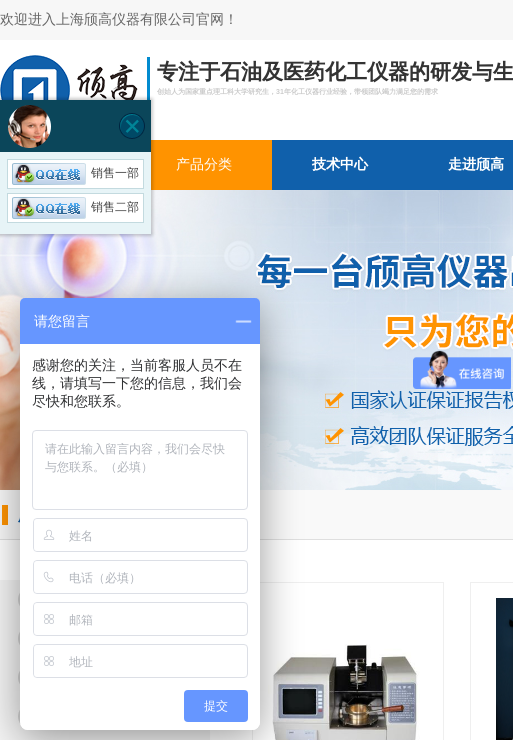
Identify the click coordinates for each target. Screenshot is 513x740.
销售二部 (75, 207)
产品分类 (204, 164)
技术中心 (340, 164)
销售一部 (75, 173)
